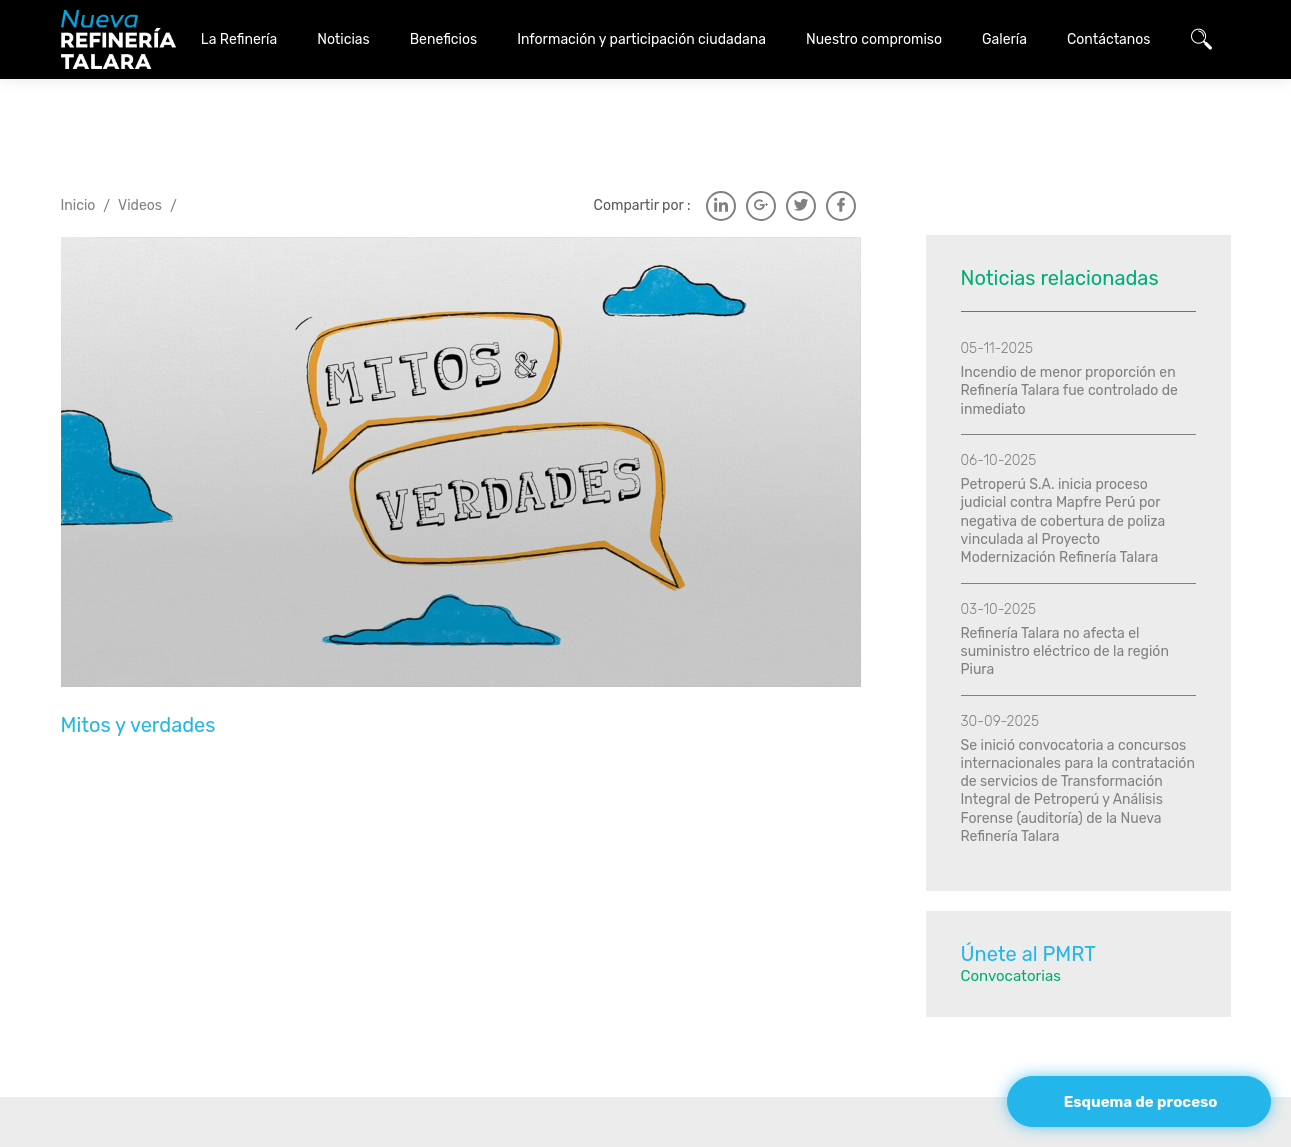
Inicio (78, 155)
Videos (140, 155)
